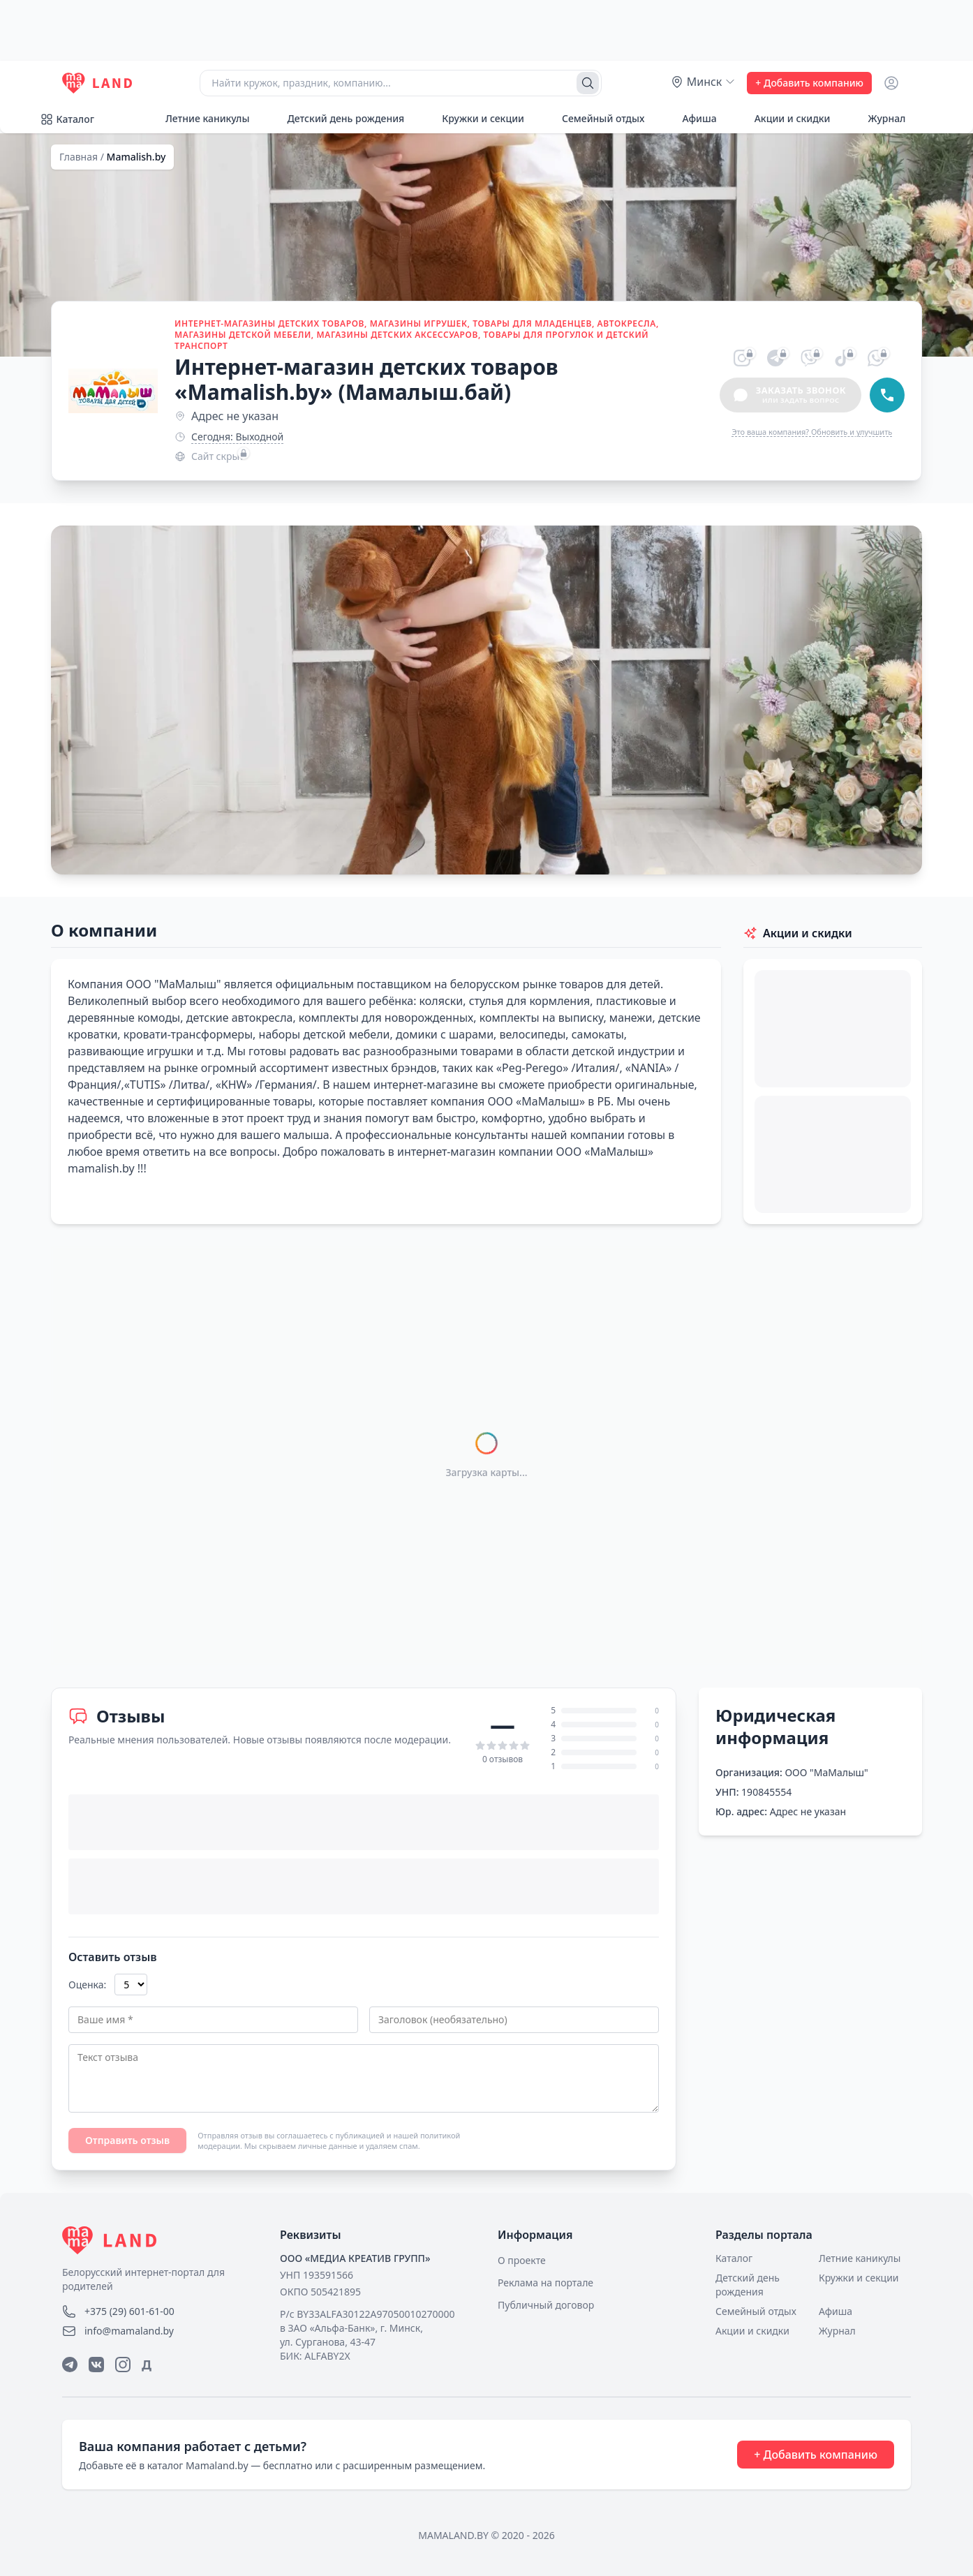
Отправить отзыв (127, 2140)
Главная (78, 156)
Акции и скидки (785, 118)
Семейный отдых (595, 118)
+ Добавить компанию (809, 82)
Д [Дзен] (146, 2364)
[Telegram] (69, 2364)
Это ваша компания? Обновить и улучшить (811, 431)
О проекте (522, 2260)
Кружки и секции (475, 118)
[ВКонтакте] (96, 2364)
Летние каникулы (199, 118)
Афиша (691, 118)
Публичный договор (546, 2304)
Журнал (878, 118)
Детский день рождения (338, 118)
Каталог (67, 119)
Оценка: (87, 1984)
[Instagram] (123, 2364)
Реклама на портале (545, 2282)
